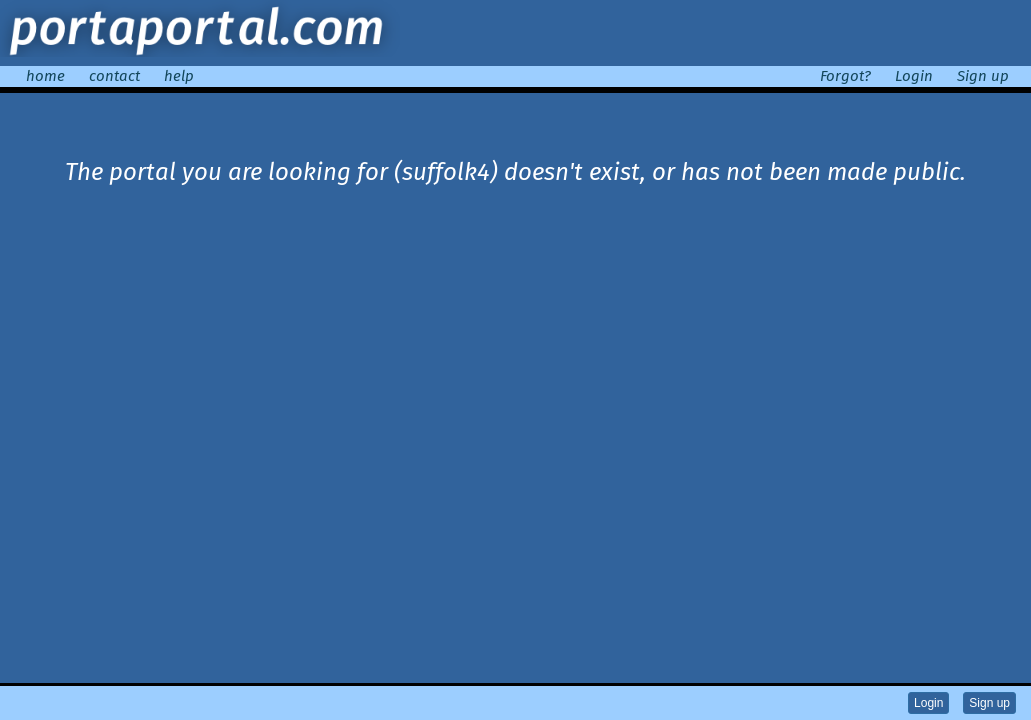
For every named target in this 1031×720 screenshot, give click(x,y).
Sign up (983, 76)
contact (114, 76)
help (179, 76)
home (45, 76)
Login (914, 76)
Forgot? (845, 76)
